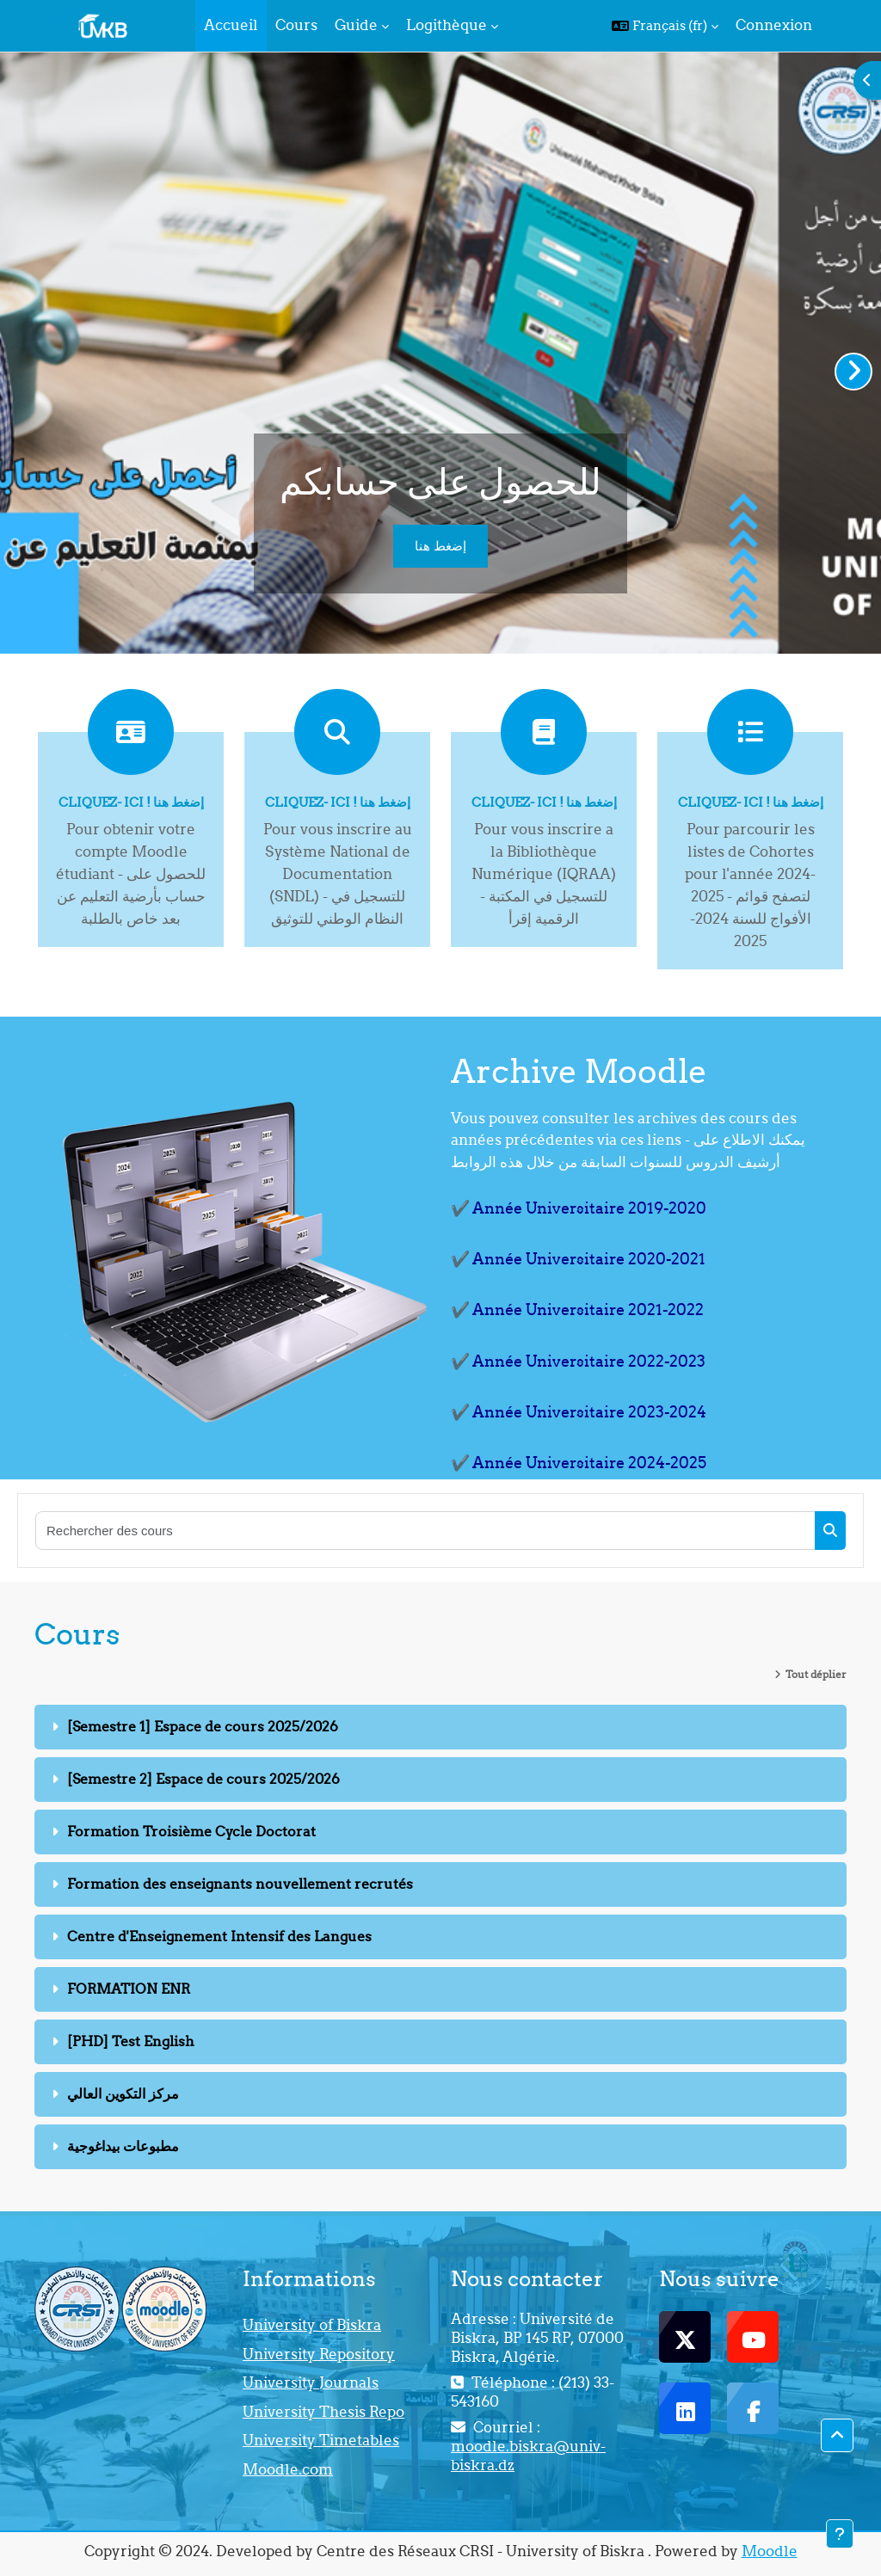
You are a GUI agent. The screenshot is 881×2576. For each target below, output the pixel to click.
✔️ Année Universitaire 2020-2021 (578, 1259)
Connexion (774, 24)
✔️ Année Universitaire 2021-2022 (577, 1309)
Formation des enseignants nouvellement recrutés (240, 1883)
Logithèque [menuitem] (446, 24)
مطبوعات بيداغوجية (123, 2146)
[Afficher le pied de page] (839, 2533)
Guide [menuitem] (356, 24)
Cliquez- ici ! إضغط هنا (131, 802)
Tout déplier (816, 1674)
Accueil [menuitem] (231, 24)
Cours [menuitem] (296, 24)
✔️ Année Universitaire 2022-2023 (578, 1361)
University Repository (319, 2354)
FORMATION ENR (128, 1988)
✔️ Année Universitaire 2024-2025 (578, 1462)
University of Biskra (312, 2324)
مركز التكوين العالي (123, 2093)
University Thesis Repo (323, 2411)
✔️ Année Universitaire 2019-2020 (578, 1208)
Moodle (770, 2551)
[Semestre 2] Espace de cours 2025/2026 (203, 1778)
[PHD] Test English (130, 2041)
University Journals (311, 2382)
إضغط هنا (440, 545)
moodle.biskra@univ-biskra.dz (528, 2456)
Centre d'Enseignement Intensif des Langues (219, 1936)
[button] (665, 26)
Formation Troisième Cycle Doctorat (191, 1831)
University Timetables (321, 2440)
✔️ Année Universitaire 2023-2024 (578, 1412)
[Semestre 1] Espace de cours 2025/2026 (202, 1726)
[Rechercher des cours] (425, 1530)
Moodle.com (288, 2469)
